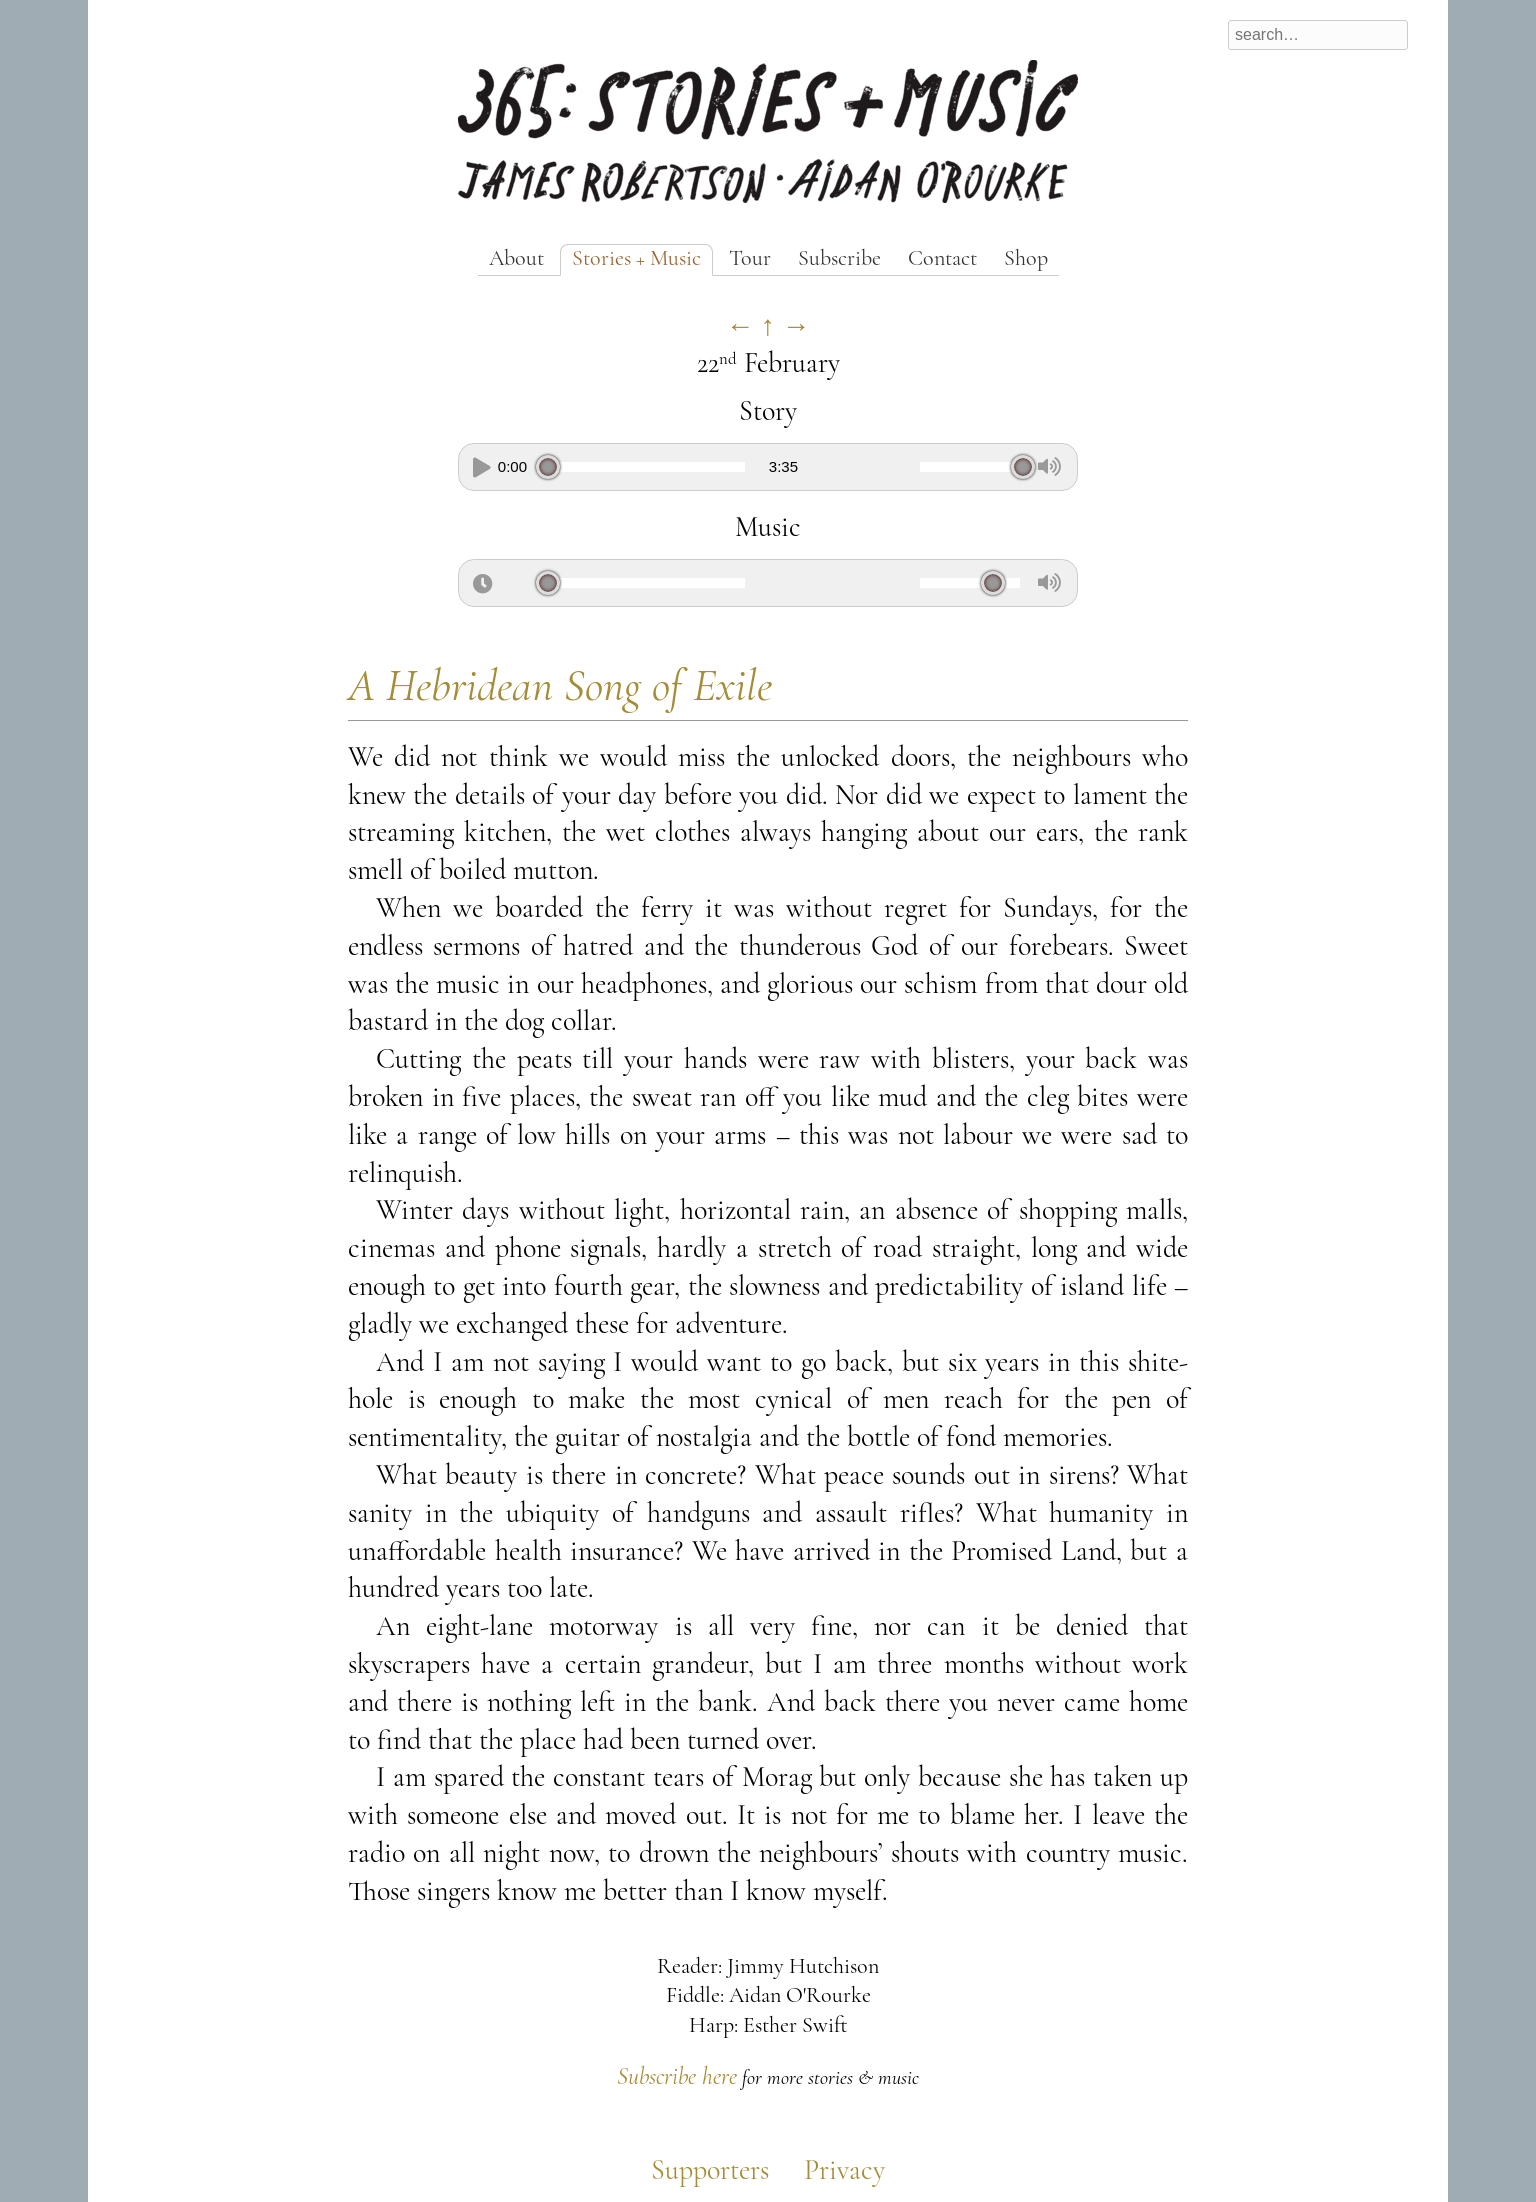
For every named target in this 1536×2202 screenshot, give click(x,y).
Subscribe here (677, 2078)
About (516, 259)
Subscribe (839, 259)
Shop (1026, 259)
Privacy (844, 2172)
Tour (750, 259)
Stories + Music (636, 259)
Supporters (710, 2172)
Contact (942, 259)
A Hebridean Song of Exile (560, 688)
